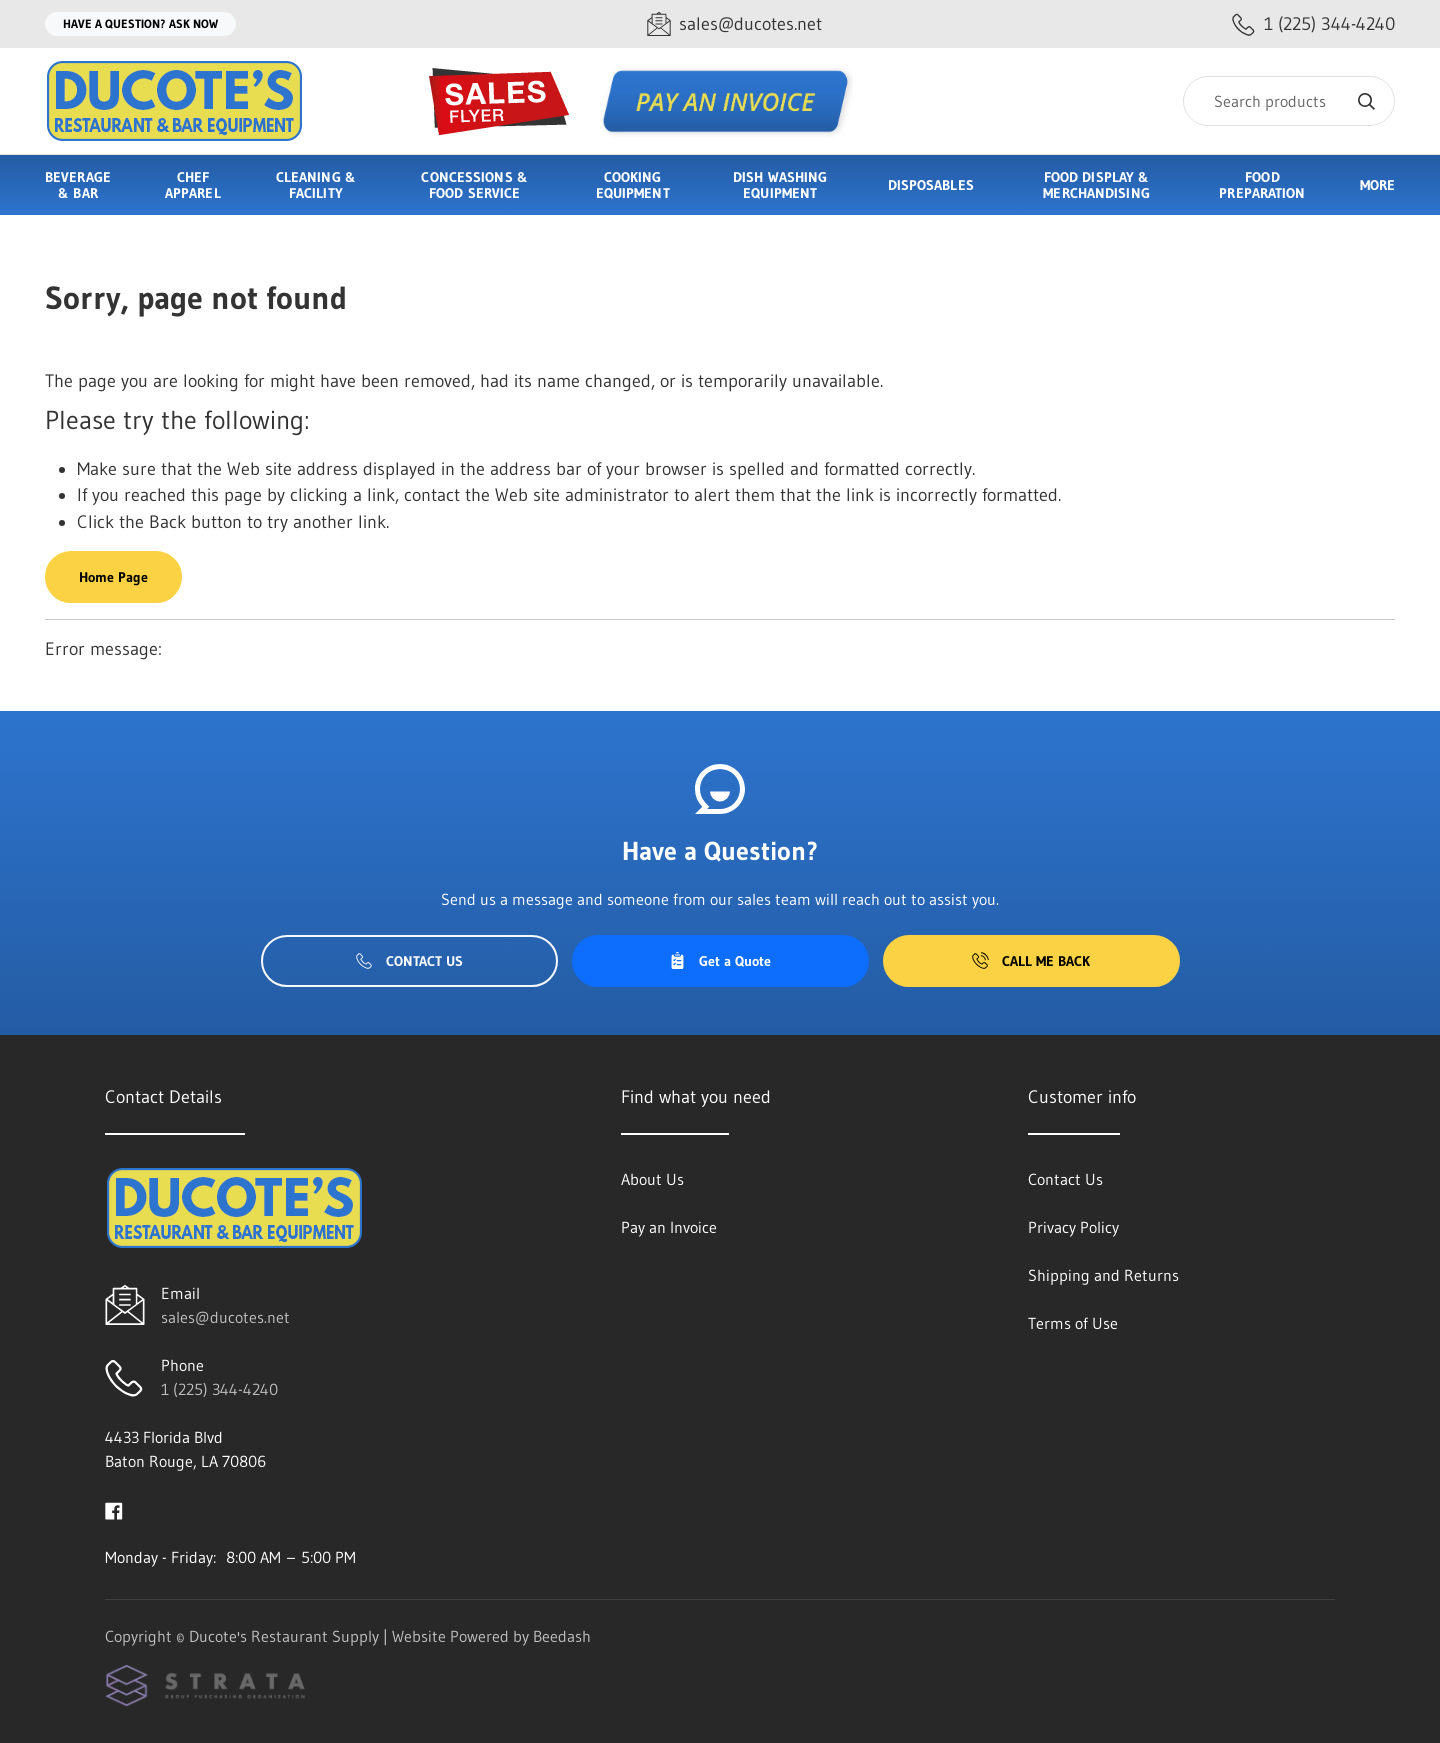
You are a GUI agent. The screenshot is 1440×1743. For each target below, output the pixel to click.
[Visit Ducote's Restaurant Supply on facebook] (114, 1509)
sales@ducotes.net (225, 1317)
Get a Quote (720, 961)
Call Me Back (1031, 961)
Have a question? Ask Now (140, 23)
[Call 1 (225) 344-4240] (1313, 24)
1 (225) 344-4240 (219, 1389)
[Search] (1289, 101)
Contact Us (409, 961)
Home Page (113, 577)
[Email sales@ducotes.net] (734, 24)
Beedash (562, 1636)
